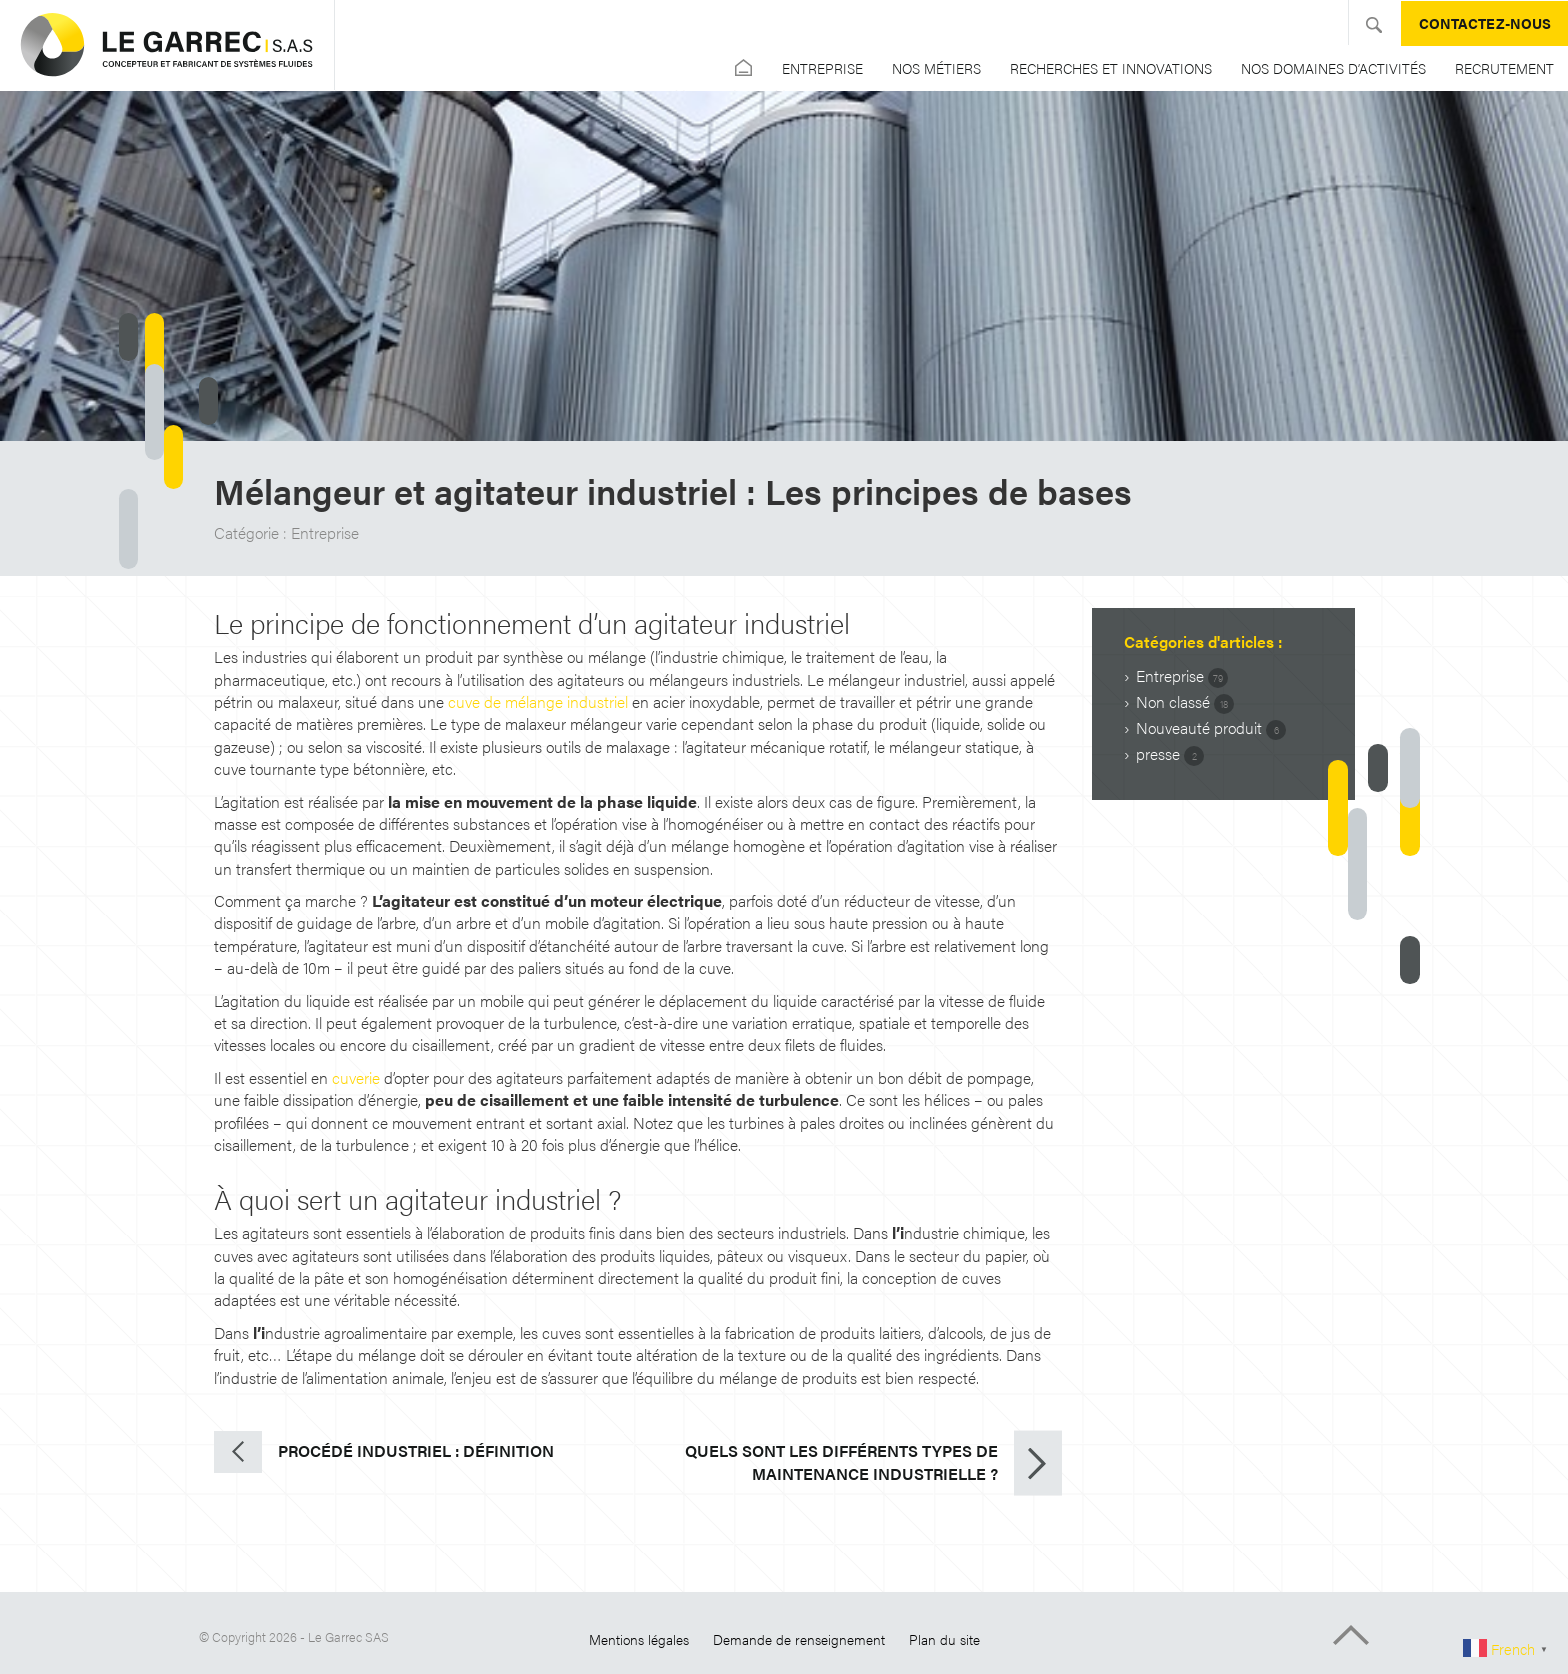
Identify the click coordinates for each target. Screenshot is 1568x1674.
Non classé (1185, 702)
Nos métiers (936, 68)
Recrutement (1504, 68)
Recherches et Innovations (1111, 68)
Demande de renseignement (799, 1639)
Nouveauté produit (1211, 728)
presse (1170, 754)
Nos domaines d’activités (1333, 68)
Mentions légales (639, 1639)
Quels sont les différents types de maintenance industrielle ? (841, 1462)
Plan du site (944, 1639)
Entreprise (822, 68)
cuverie (356, 1077)
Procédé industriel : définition (416, 1450)
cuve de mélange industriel (538, 701)
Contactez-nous (1485, 23)
